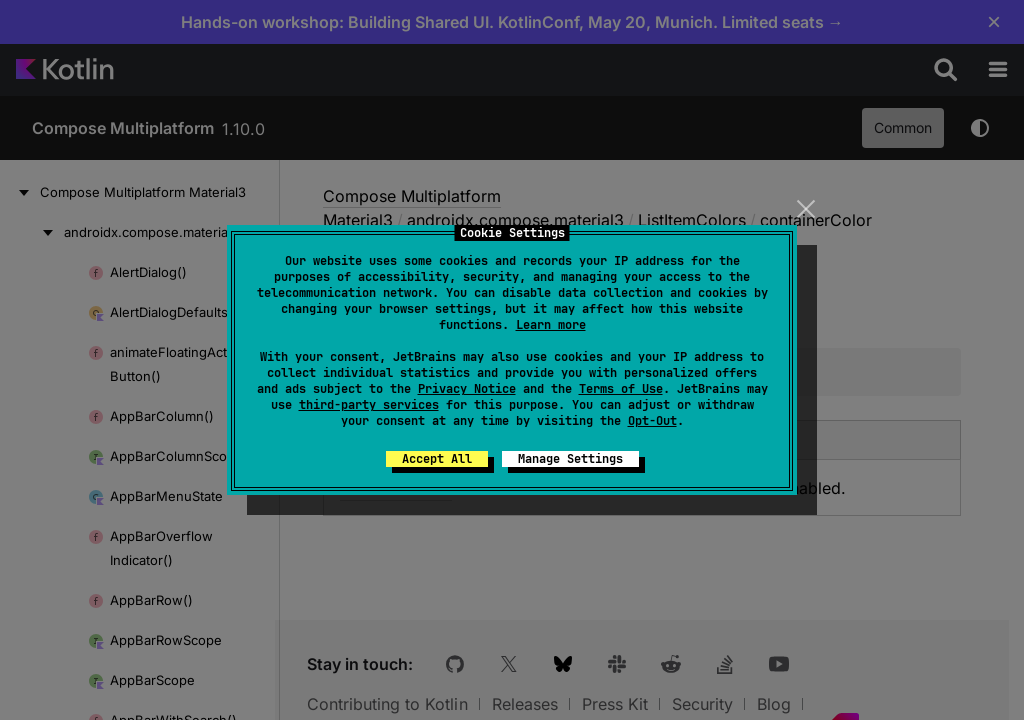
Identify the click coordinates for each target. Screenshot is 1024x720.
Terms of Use (621, 389)
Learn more (551, 325)
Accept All (437, 459)
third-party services (369, 405)
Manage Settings (570, 459)
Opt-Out (652, 421)
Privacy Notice (467, 389)
